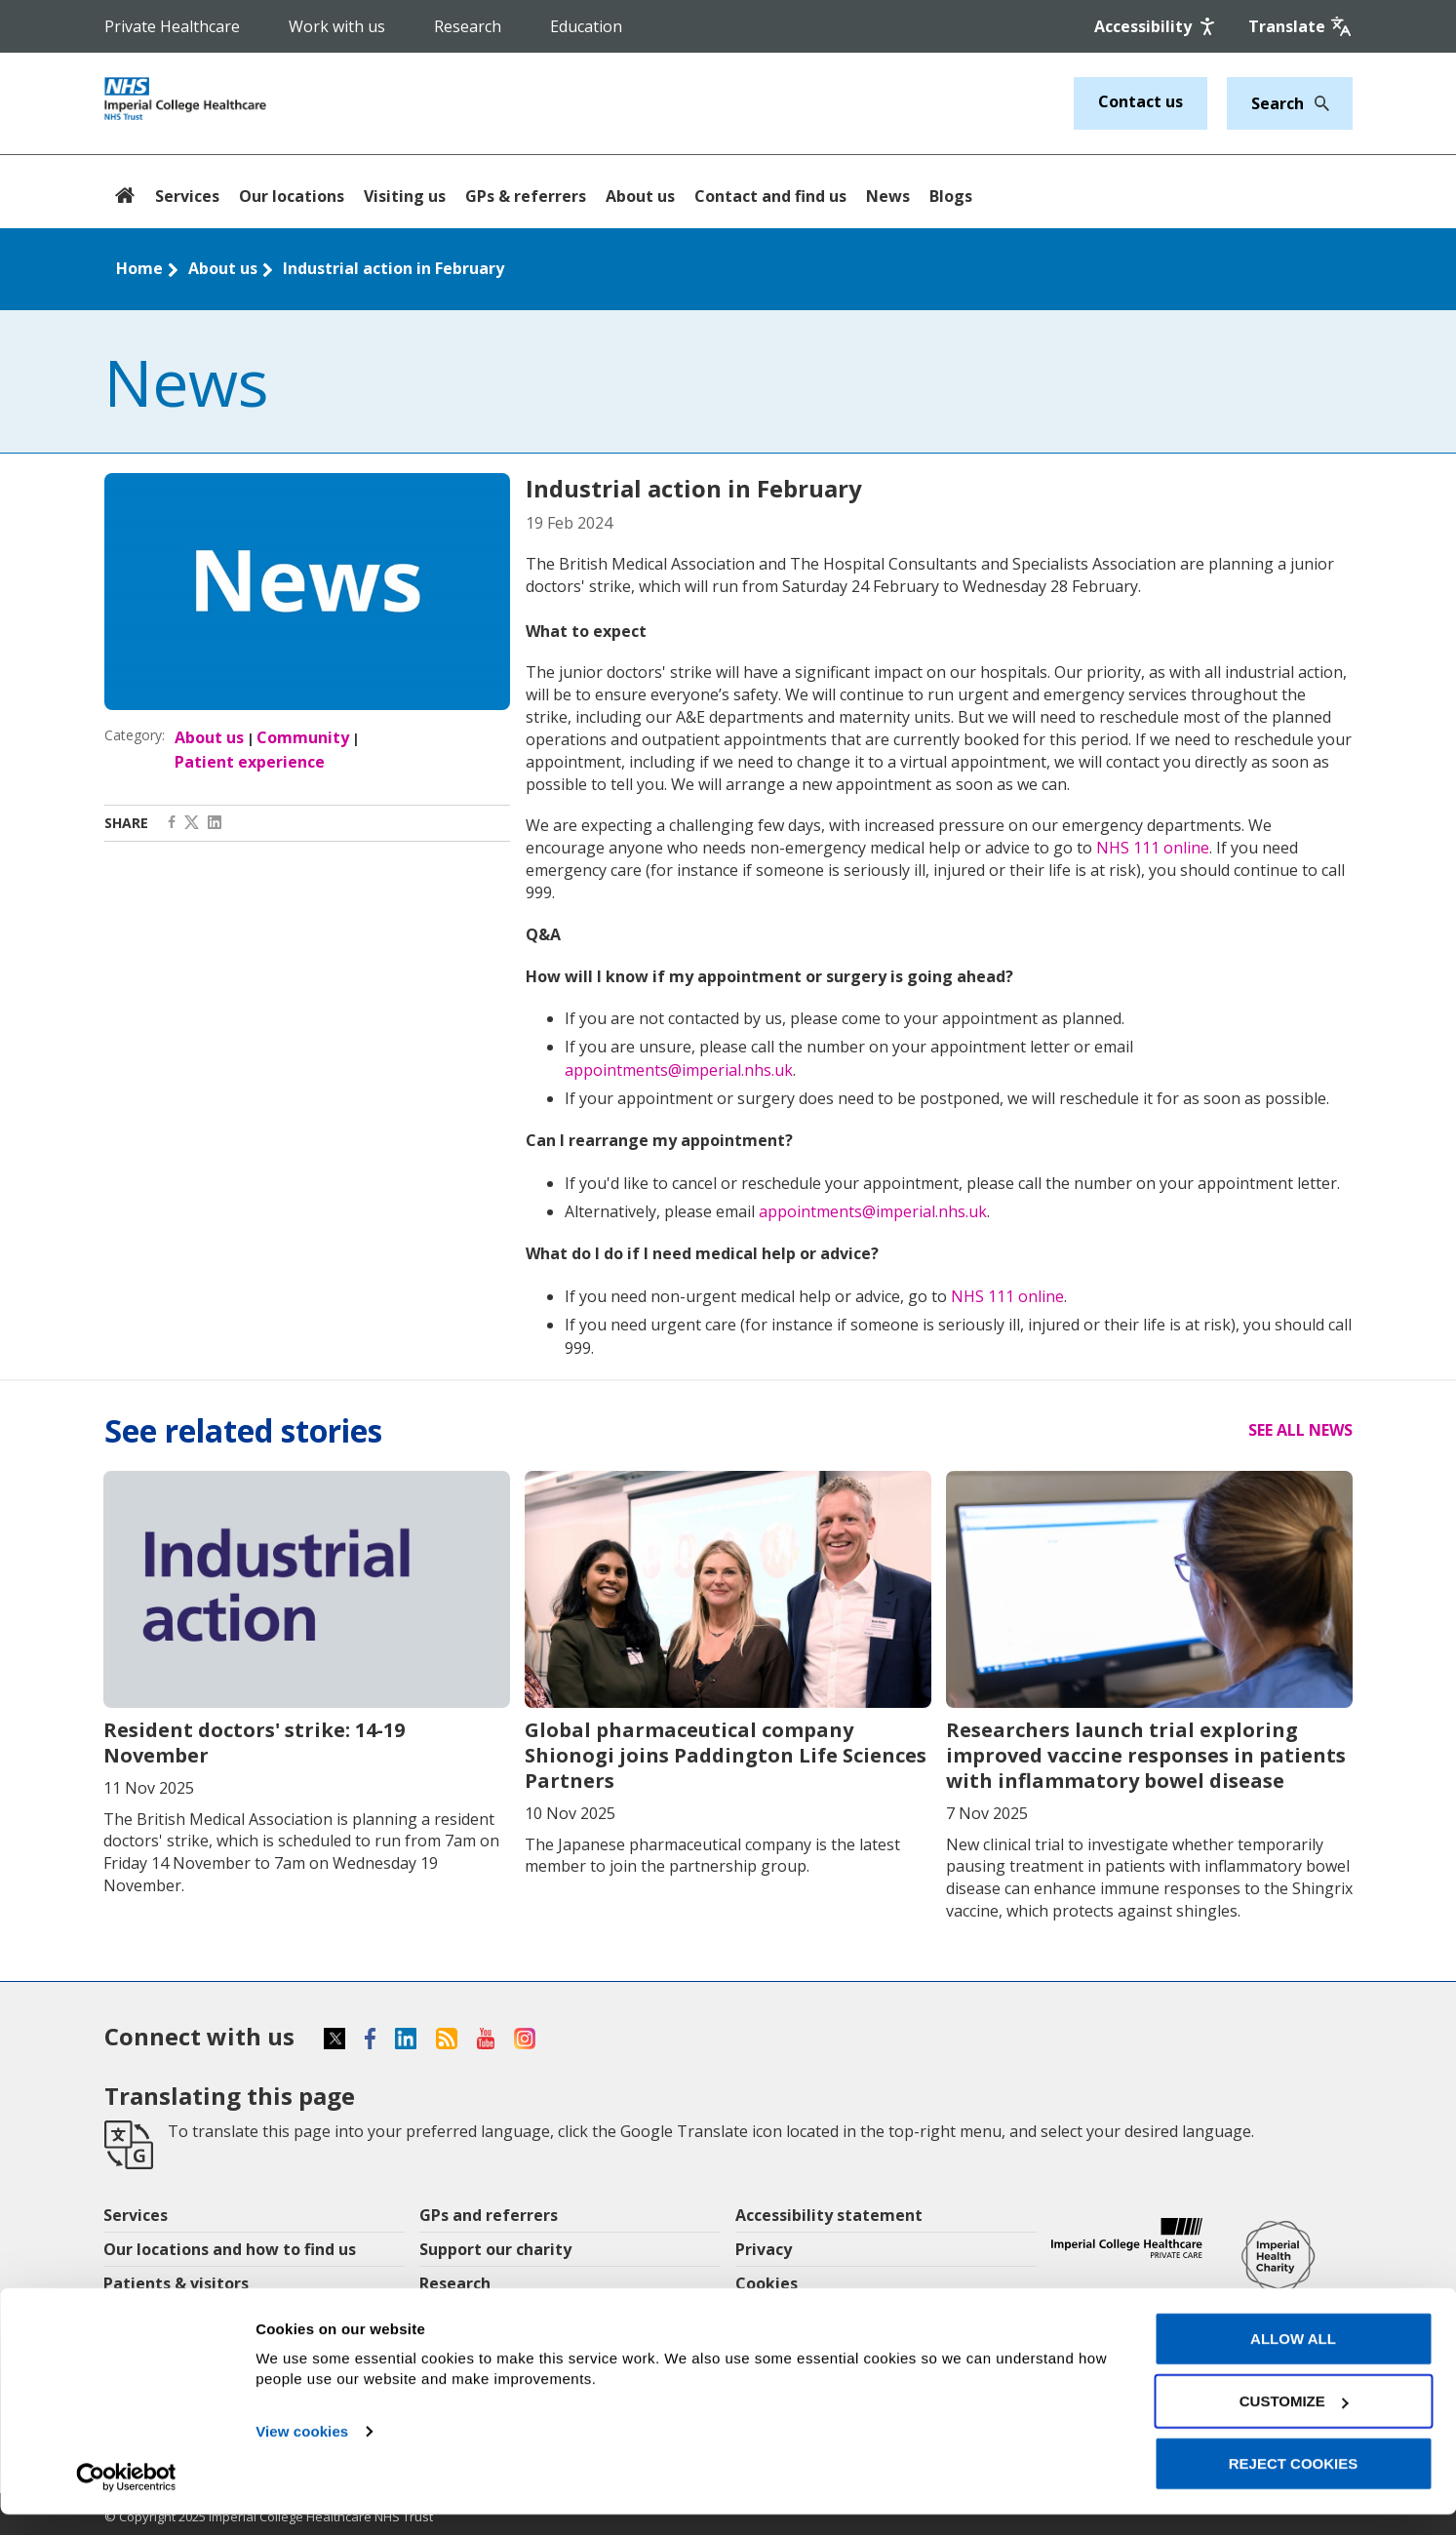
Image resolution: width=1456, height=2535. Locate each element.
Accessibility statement (829, 2215)
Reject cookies (1293, 2484)
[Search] (1316, 103)
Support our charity (495, 2249)
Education (586, 26)
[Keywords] (1278, 103)
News (888, 196)
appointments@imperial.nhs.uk (679, 1070)
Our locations (291, 196)
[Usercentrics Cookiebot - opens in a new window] (126, 2497)
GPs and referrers (488, 2215)
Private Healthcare (172, 26)
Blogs (950, 196)
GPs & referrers (525, 196)
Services (187, 196)
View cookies (302, 2451)
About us (640, 196)
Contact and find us (770, 196)
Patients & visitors (176, 2283)
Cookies (766, 2283)
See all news (1300, 1430)
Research (467, 26)
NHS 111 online (1152, 847)
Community (302, 737)
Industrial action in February (393, 268)
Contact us (1140, 101)
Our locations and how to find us (229, 2249)
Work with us (337, 26)
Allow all (1293, 2359)
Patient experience (250, 761)
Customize (1294, 2421)
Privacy (763, 2249)
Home (139, 268)
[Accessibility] (1156, 26)
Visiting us (405, 196)
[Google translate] (1300, 26)
